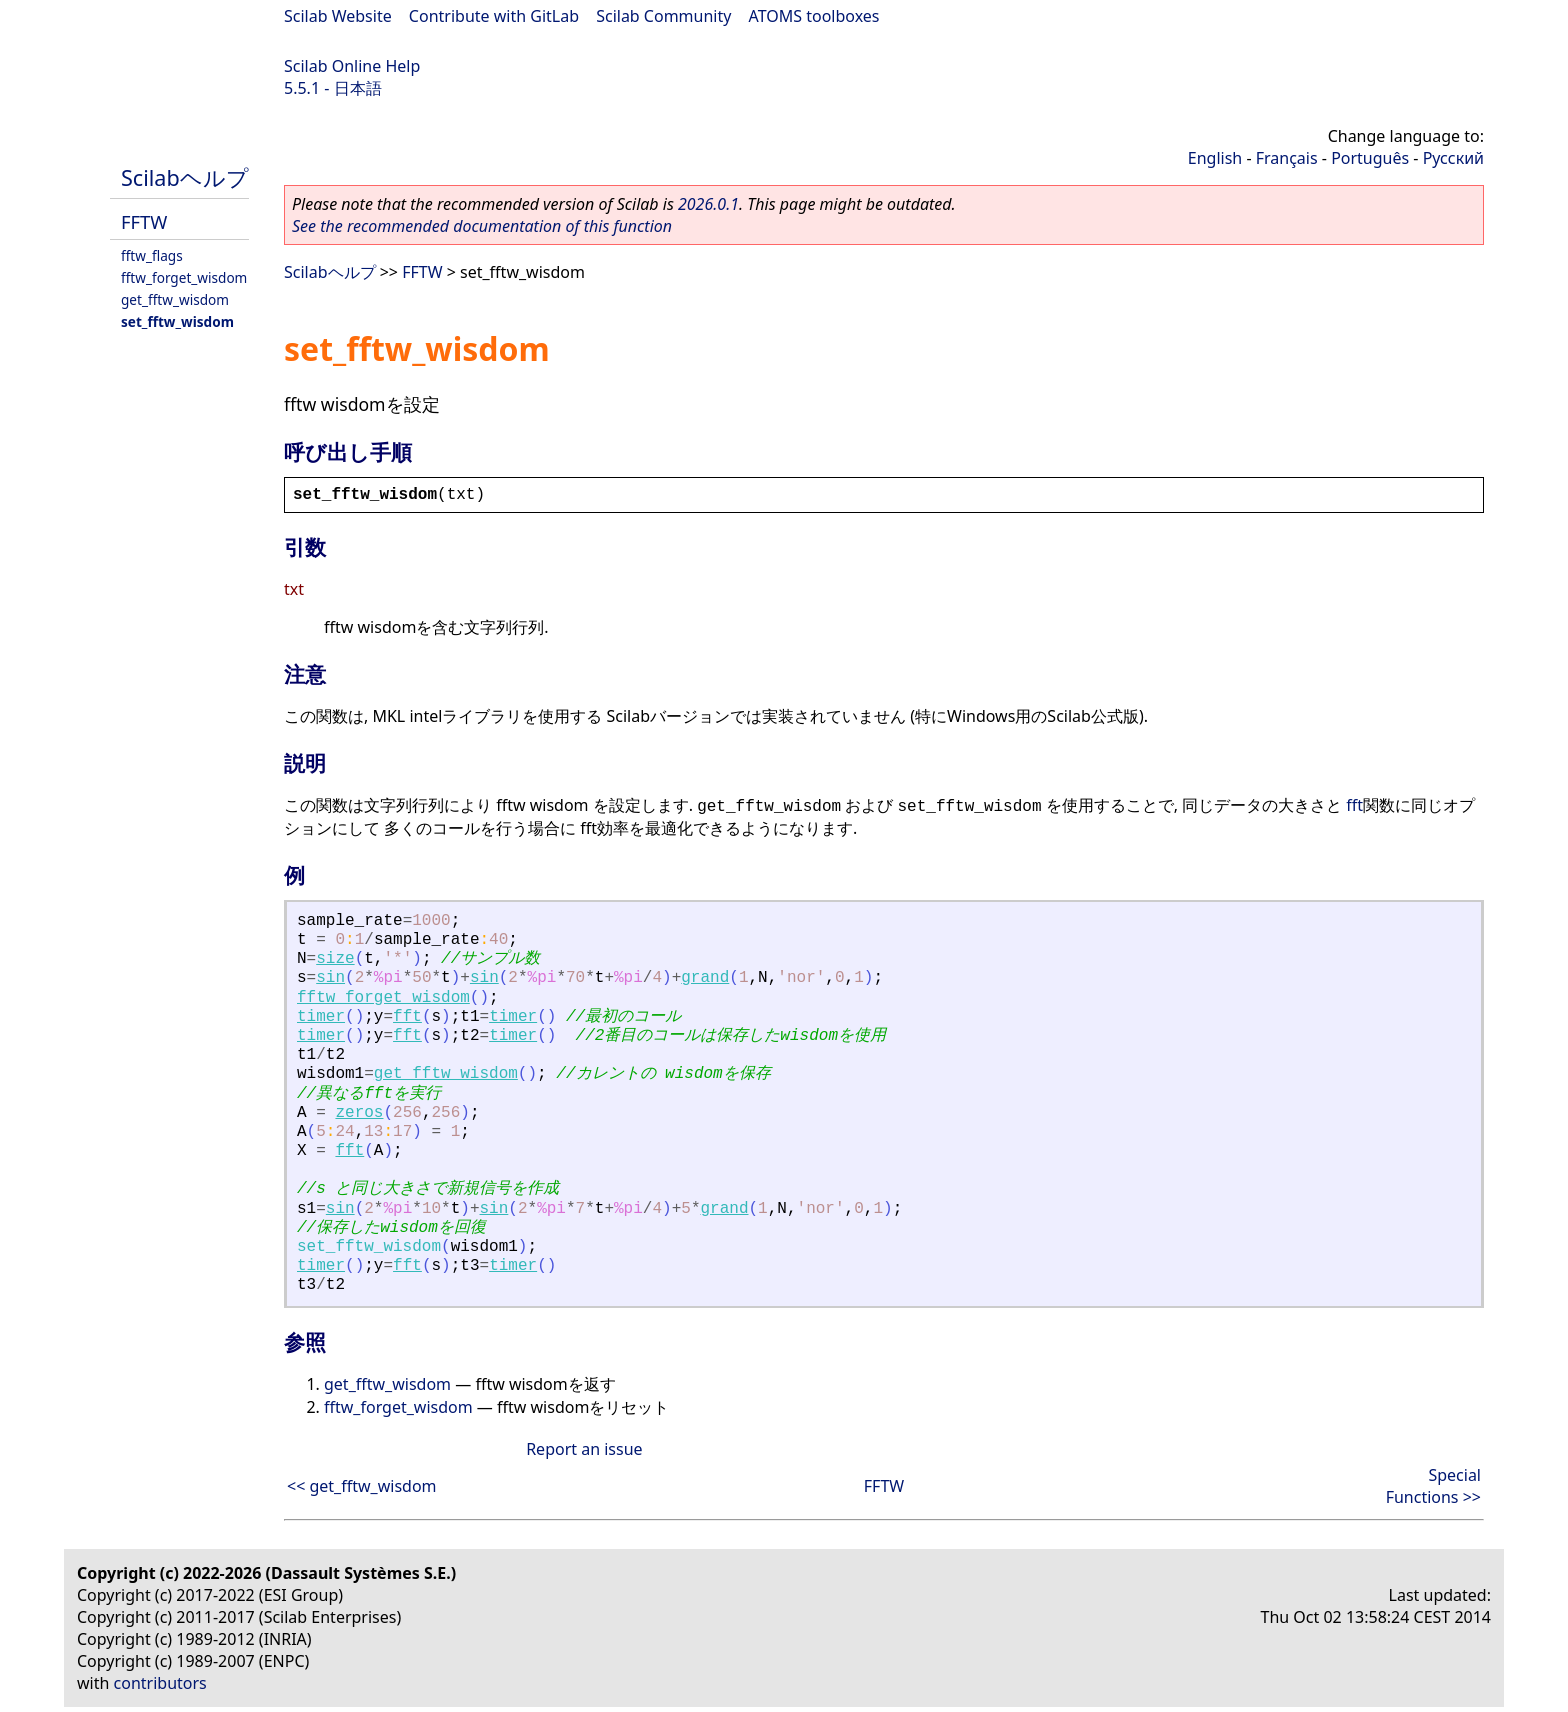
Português (1370, 158)
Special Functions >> (1433, 1486)
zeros (359, 1113)
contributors (160, 1683)
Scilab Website (338, 16)
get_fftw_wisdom (175, 299)
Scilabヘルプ (185, 177)
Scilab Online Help (352, 66)
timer (321, 1017)
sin (330, 978)
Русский (1453, 158)
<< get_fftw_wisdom (362, 1486)
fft (1354, 805)
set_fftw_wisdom (177, 321)
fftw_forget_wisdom (184, 277)
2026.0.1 (708, 204)
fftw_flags (152, 255)
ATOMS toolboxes (814, 16)
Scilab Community (663, 16)
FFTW (144, 221)
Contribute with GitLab (494, 16)
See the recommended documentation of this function (482, 226)
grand (705, 978)
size (335, 959)
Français (1287, 158)
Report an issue (584, 1449)
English (1215, 158)
